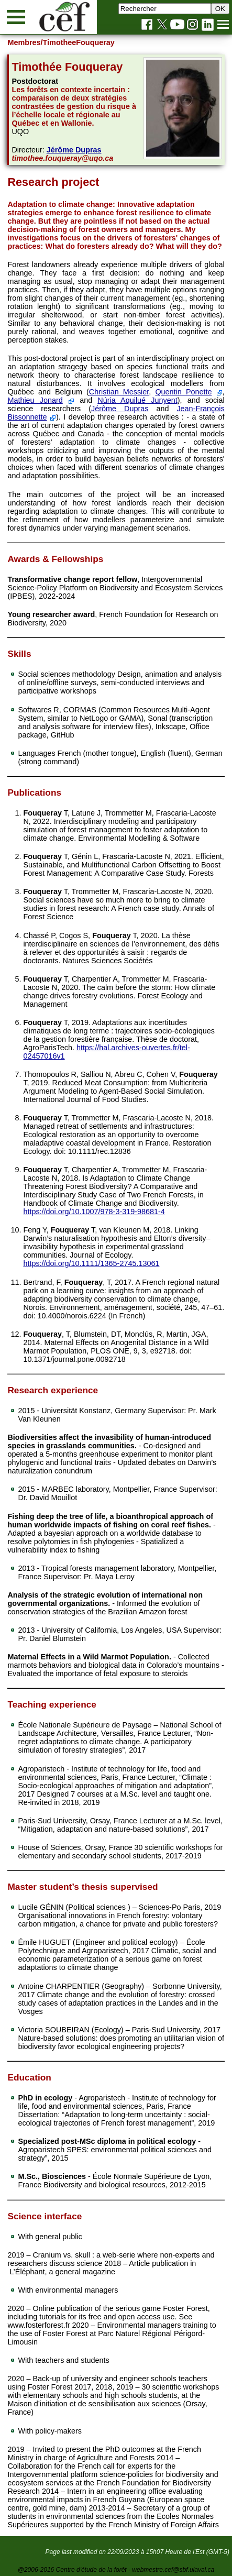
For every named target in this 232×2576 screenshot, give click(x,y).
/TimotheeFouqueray (78, 42)
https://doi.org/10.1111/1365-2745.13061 (91, 1263)
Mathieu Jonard (34, 400)
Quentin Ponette (183, 392)
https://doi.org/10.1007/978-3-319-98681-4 (93, 1211)
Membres (23, 42)
